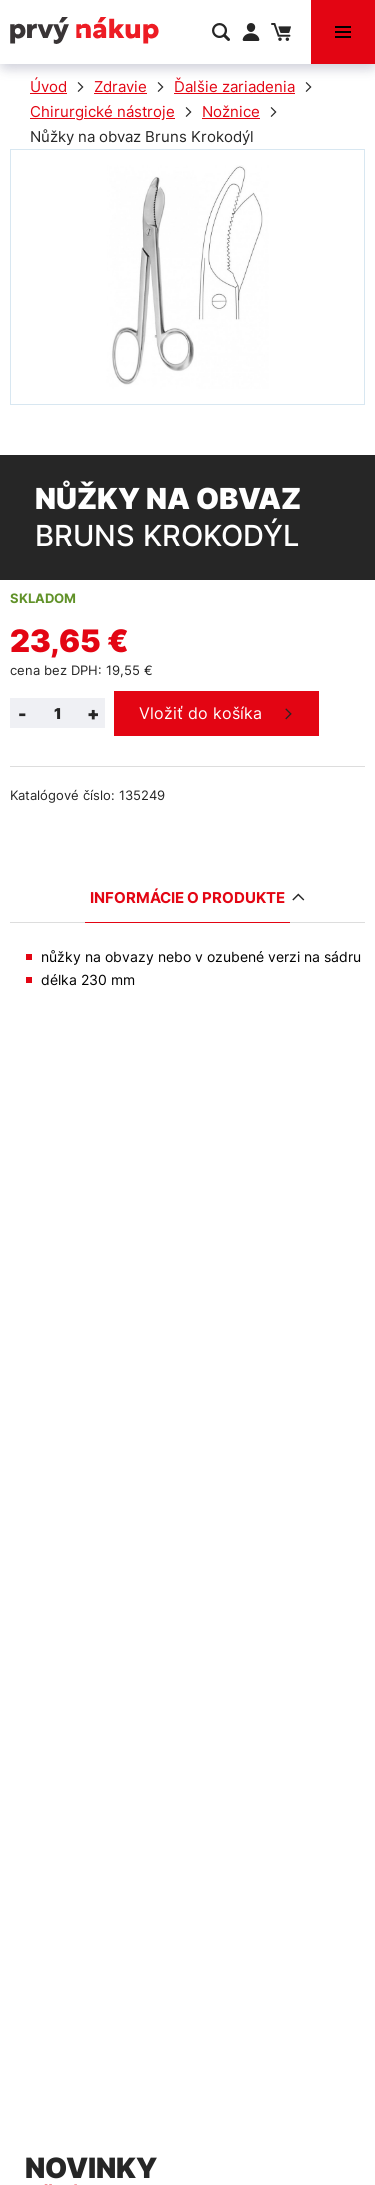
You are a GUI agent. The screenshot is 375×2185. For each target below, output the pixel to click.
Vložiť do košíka (200, 713)
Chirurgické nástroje (102, 111)
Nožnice (231, 111)
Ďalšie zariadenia (234, 86)
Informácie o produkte (190, 897)
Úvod (48, 86)
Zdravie (120, 86)
